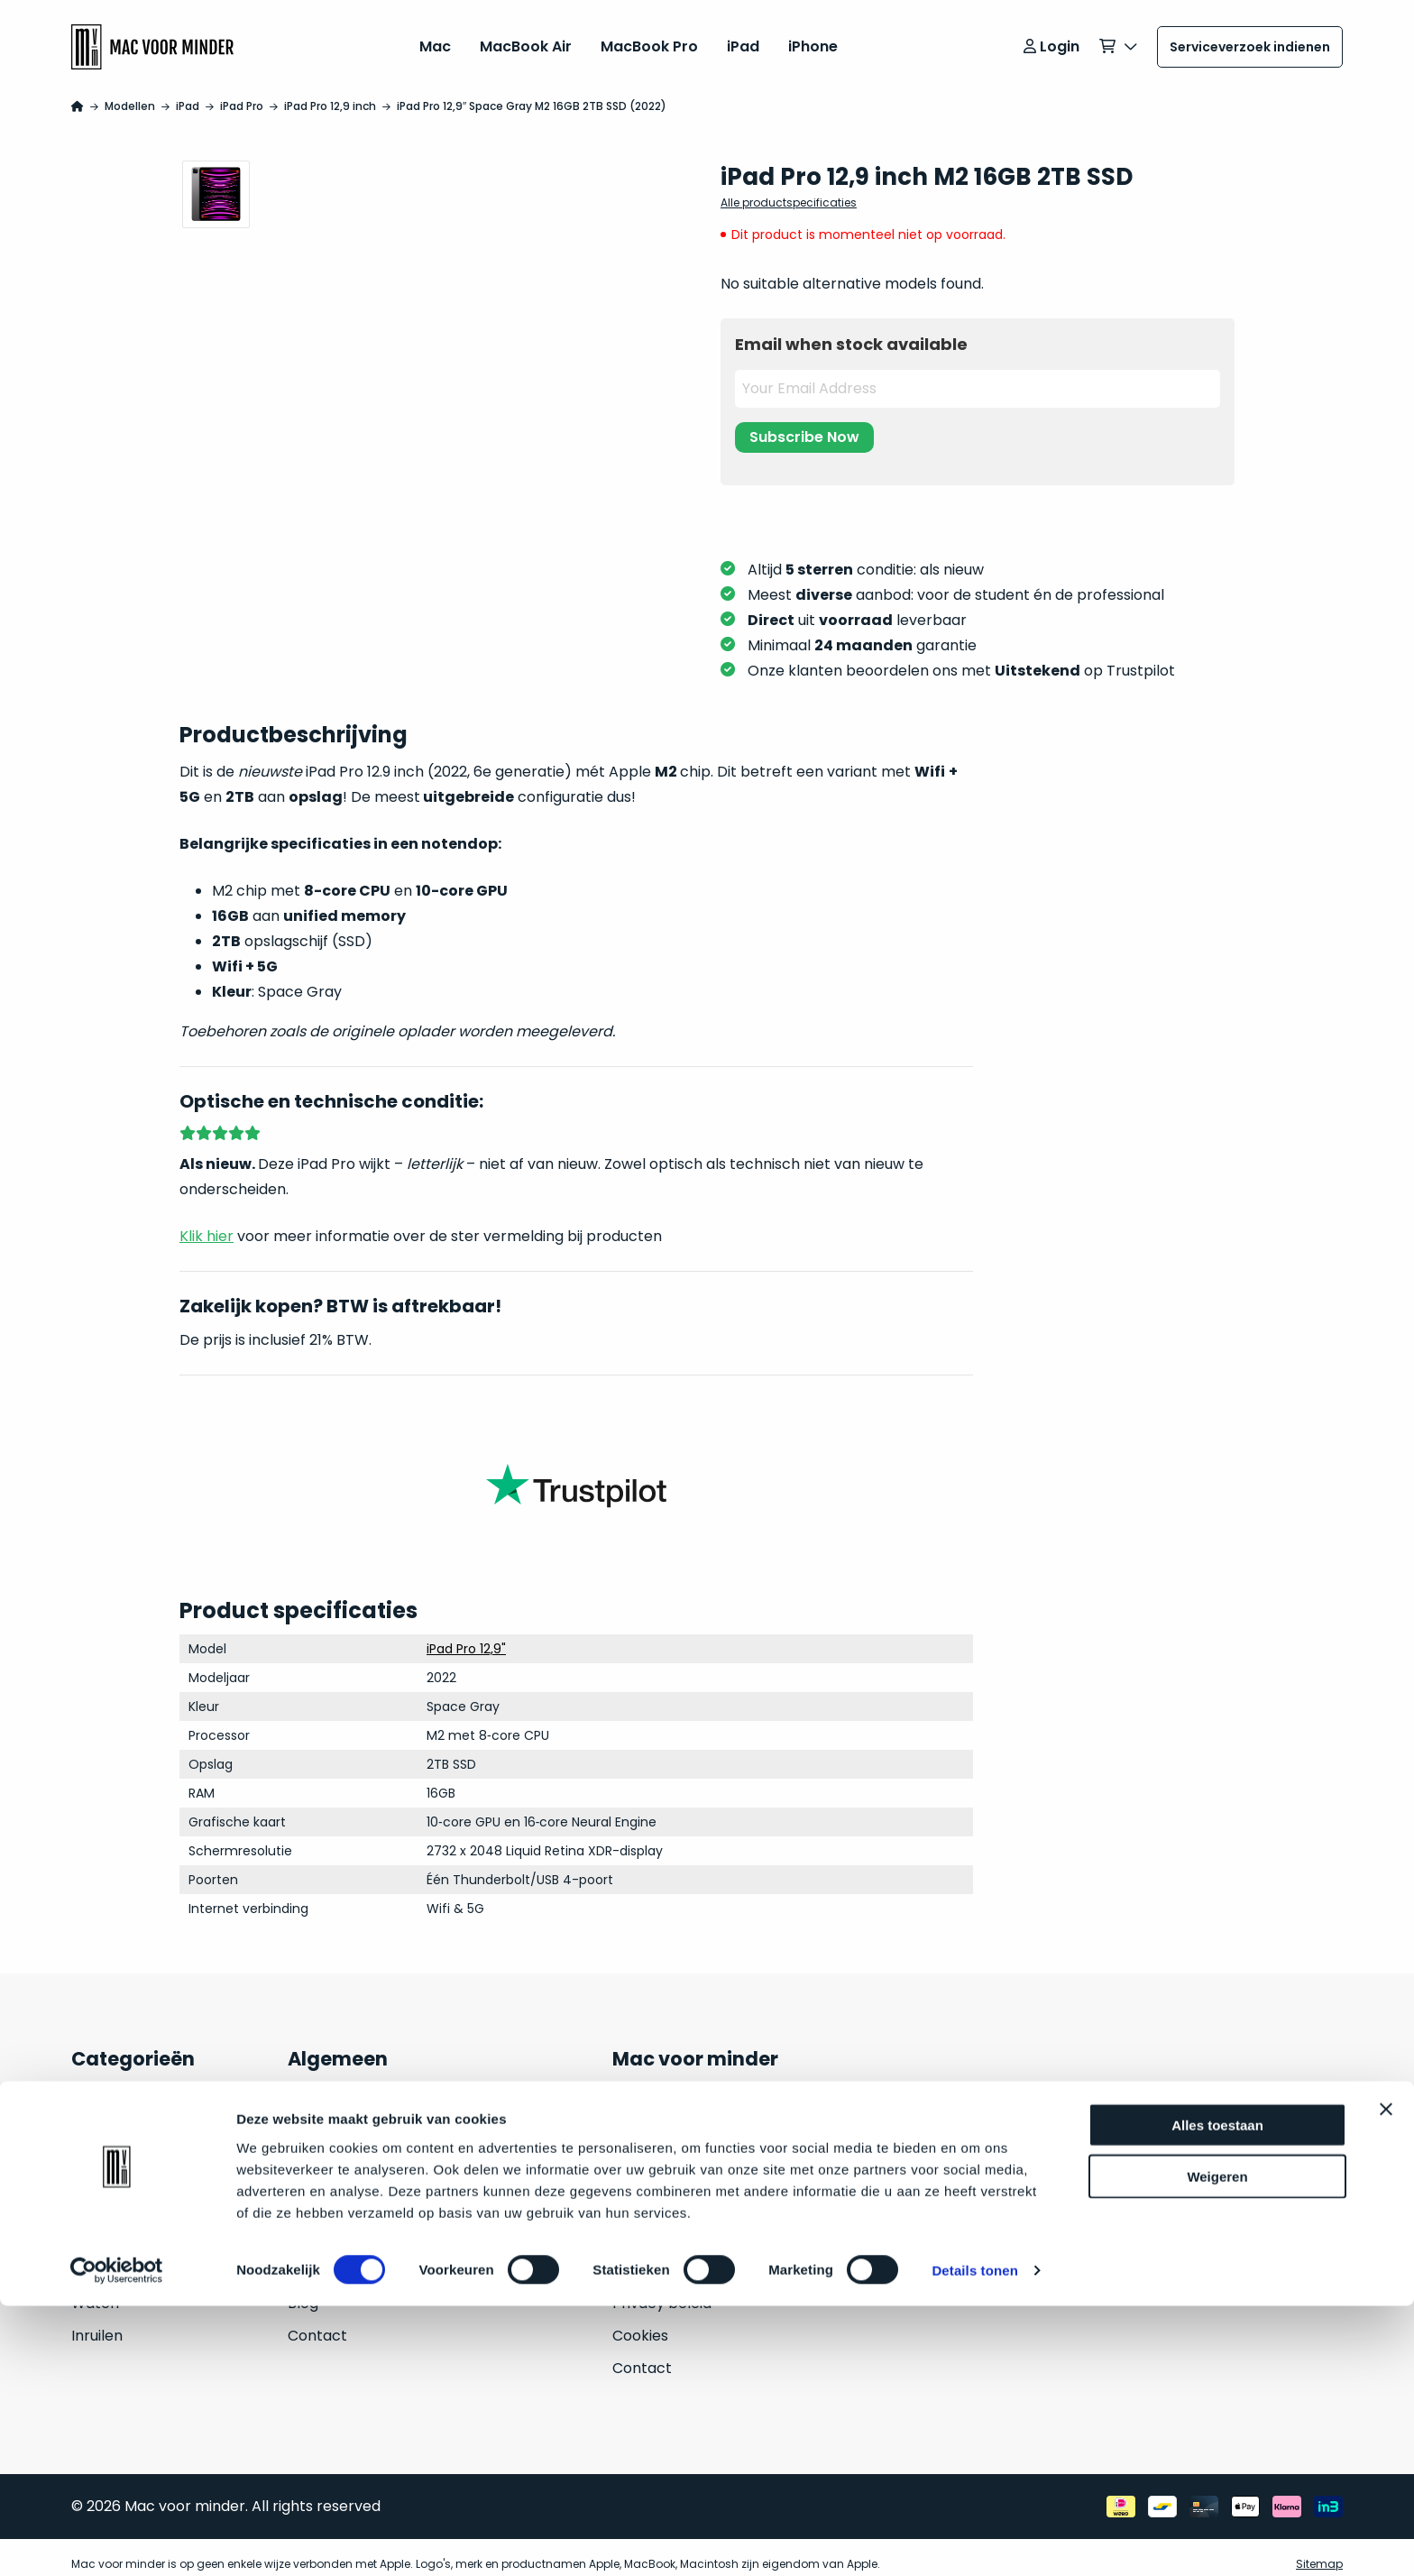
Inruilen (97, 2322)
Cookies (640, 2322)
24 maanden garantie (365, 2094)
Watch (95, 2289)
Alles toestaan (1217, 2395)
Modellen (130, 92)
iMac (88, 2192)
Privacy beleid (662, 2289)
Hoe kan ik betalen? (357, 2224)
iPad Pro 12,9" (466, 1636)
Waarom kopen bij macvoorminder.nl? (424, 2159)
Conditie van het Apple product (399, 2192)
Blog (303, 2289)
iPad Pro (241, 92)
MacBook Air (526, 40)
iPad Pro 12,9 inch (330, 92)
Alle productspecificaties (789, 189)
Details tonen (974, 2540)
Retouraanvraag (346, 2257)
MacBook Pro (649, 40)
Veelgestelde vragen (362, 2127)
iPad (743, 40)
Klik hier (206, 1222)
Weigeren (1217, 2446)
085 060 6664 (865, 2156)
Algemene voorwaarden (698, 2257)
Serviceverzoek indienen (1250, 41)
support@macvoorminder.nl (917, 2123)
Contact (317, 2322)
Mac (435, 40)
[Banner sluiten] (1386, 2379)
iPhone (813, 40)
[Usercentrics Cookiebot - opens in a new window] (117, 2540)
